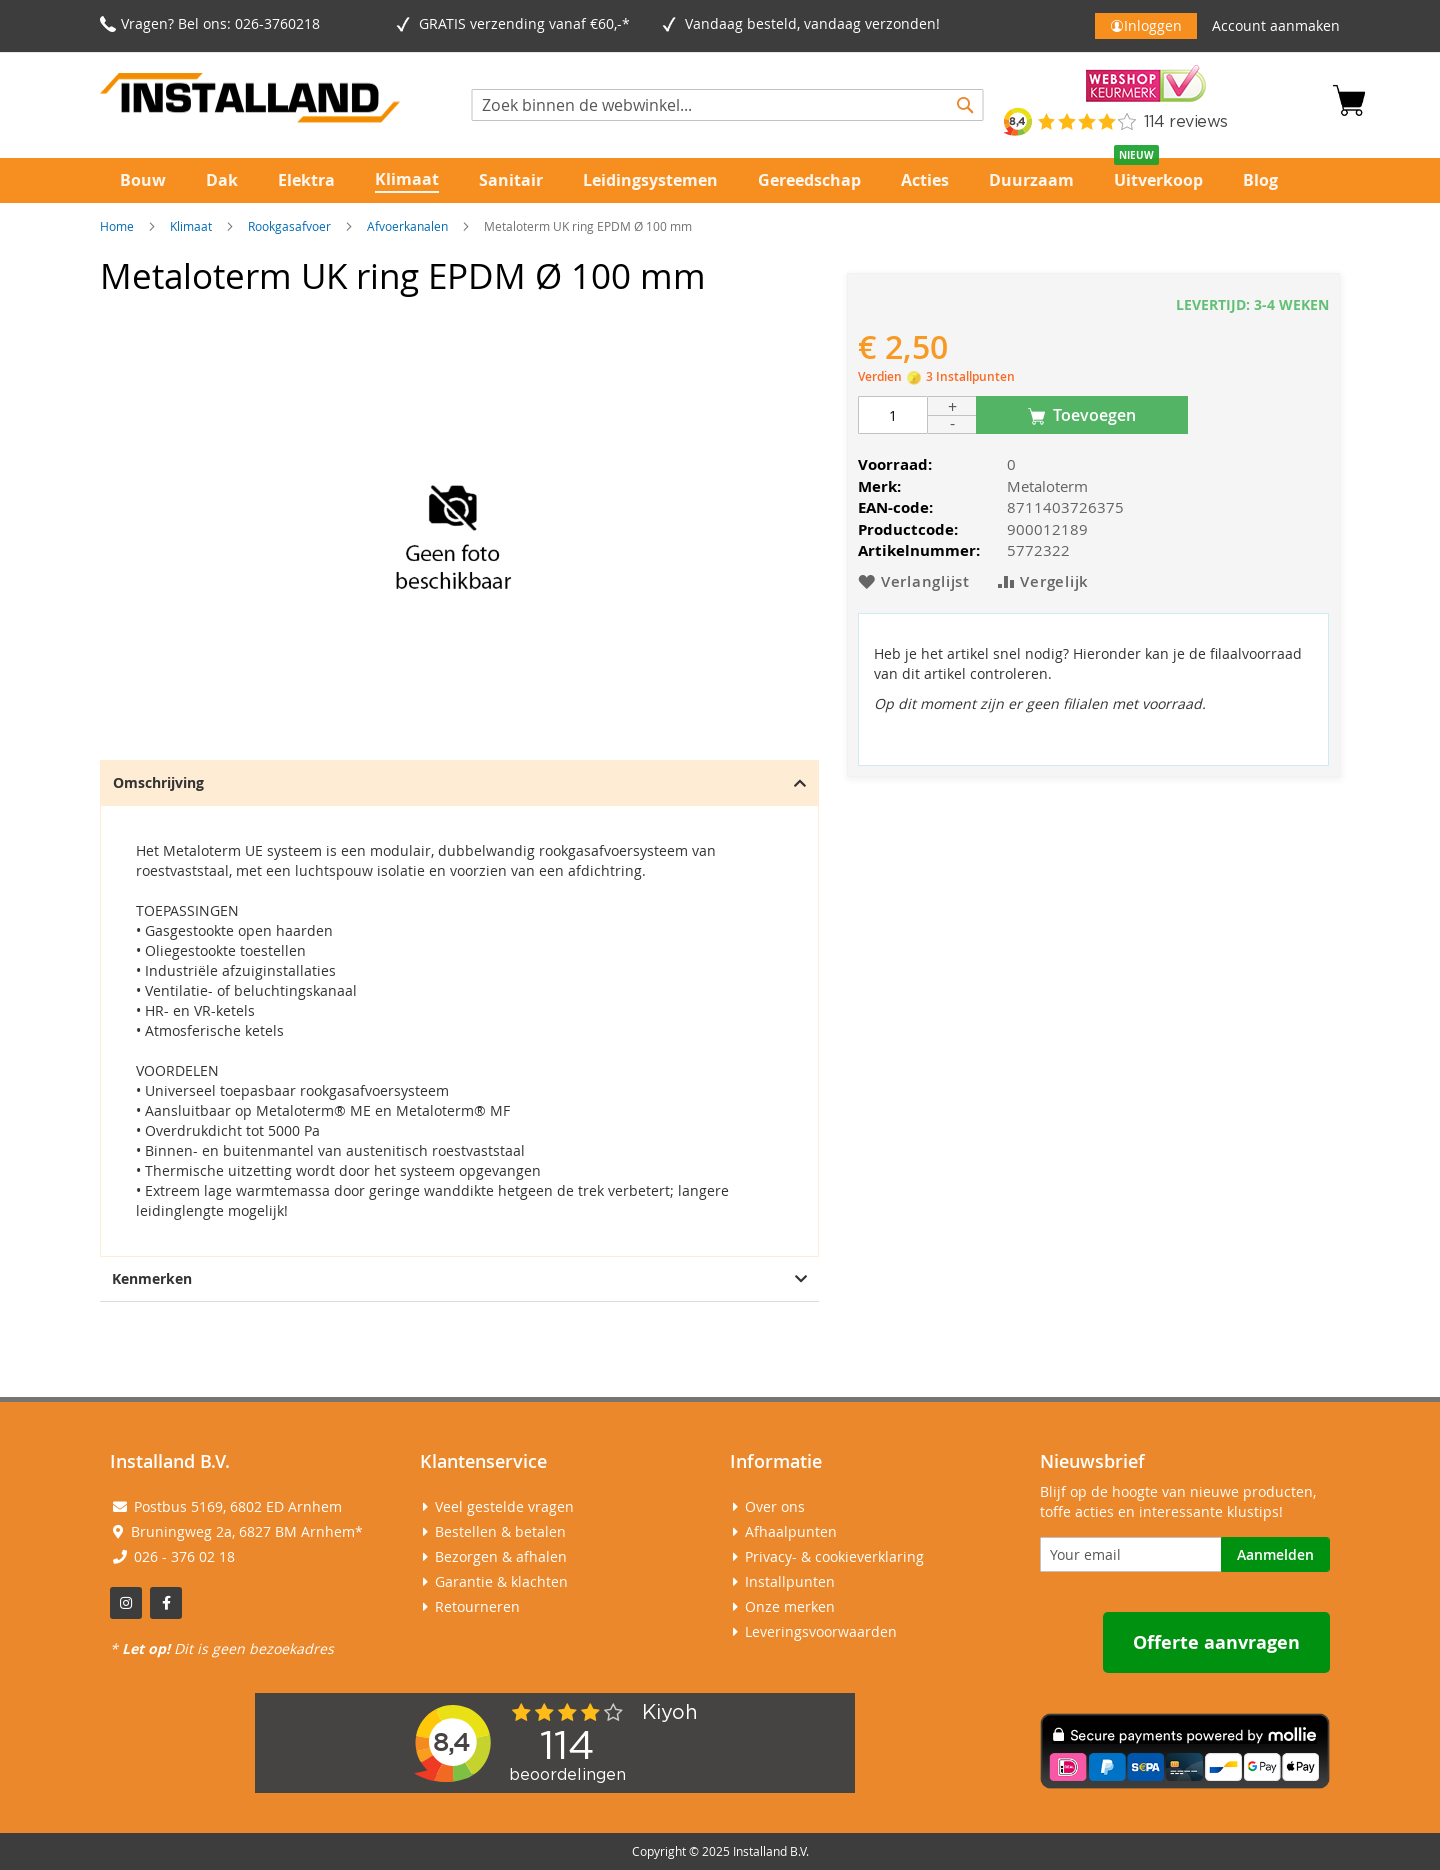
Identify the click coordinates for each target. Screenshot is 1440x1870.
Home (117, 226)
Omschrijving (459, 782)
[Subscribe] (1275, 1554)
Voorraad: (895, 464)
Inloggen (1153, 25)
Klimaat (191, 226)
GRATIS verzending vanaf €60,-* (528, 23)
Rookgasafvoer (289, 226)
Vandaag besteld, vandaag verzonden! (816, 23)
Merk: (879, 486)
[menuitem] (143, 180)
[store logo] (250, 101)
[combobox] (728, 105)
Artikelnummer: (919, 550)
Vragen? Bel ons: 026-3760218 (220, 23)
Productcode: (908, 529)
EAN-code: (895, 507)
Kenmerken (459, 1278)
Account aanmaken (1276, 25)
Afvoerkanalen (407, 226)
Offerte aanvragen (1216, 1642)
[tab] (459, 1008)
